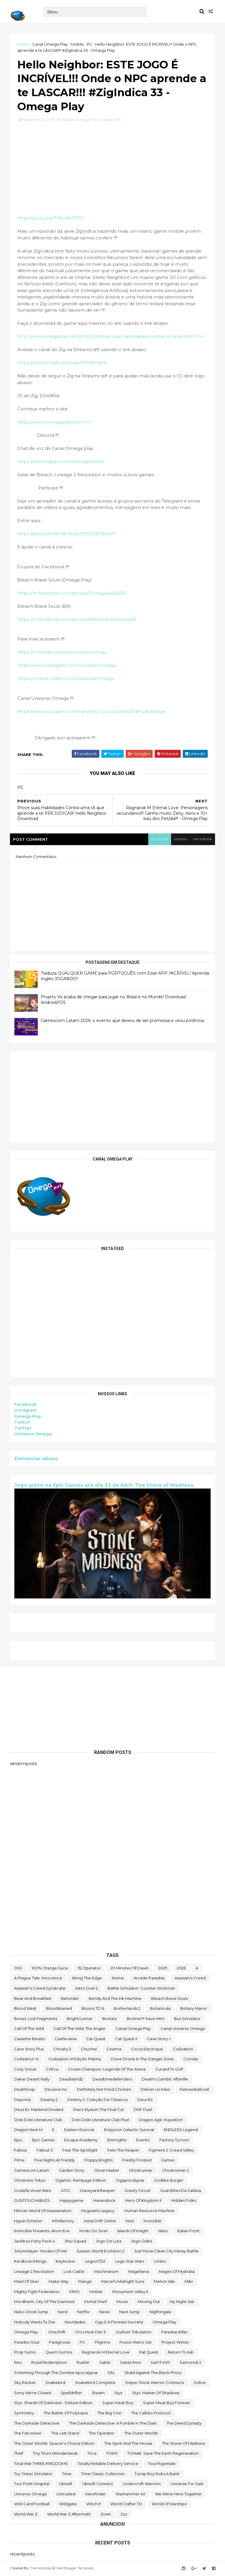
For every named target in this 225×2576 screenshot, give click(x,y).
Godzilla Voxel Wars (32, 2190)
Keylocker (65, 2261)
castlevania (65, 2038)
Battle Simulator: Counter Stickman (141, 1988)
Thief (18, 2453)
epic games (43, 2140)
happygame (71, 2200)
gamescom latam (31, 2170)
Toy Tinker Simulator (33, 2473)
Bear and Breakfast (32, 1998)
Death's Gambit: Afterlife (165, 2079)
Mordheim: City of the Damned (44, 2301)
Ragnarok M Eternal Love (105, 2352)
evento (143, 2140)
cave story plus (29, 2049)
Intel (130, 2220)
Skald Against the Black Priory (153, 2372)
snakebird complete (95, 2382)
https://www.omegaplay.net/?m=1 (54, 422)
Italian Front (188, 2230)
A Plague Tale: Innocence (38, 1978)
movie (122, 2301)
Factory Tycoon (174, 2140)
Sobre (200, 2382)
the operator (102, 2433)
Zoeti (105, 2514)
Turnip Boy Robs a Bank (157, 2473)
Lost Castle (74, 2271)
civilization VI (26, 2059)
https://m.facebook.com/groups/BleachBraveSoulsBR (76, 619)
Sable (104, 2362)
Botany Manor (193, 2008)
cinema (113, 2049)
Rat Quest (148, 2352)
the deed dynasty (184, 2423)
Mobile (77, 44)
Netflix (83, 2311)
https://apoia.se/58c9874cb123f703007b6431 (66, 533)
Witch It (93, 2503)
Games (168, 2160)
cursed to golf (169, 2069)
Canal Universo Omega (183, 2028)
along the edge (87, 1978)
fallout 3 (45, 2150)
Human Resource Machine (149, 2210)
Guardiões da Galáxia (180, 2190)
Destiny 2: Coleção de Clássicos (97, 2099)
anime (118, 1978)
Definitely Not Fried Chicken (104, 2089)
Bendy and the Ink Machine (115, 1998)
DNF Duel (143, 2109)
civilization (183, 2049)
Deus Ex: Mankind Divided (38, 2109)
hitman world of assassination (42, 2210)
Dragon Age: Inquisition (161, 2119)
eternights (117, 2140)
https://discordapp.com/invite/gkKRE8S (60, 461)
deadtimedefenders (112, 2079)
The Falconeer (28, 2433)
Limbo (160, 2261)
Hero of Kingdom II (143, 2200)
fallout (20, 2150)
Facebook (25, 1404)
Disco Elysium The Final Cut (98, 2109)
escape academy (81, 2140)
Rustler (83, 2362)
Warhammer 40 (130, 2494)
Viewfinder (95, 2494)
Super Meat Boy (117, 2402)
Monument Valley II (130, 2291)
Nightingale (160, 2311)
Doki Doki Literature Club (38, 2119)
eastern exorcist (79, 2129)
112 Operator (89, 1968)
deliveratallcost (194, 2089)
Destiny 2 (49, 2099)
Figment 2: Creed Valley (171, 2150)
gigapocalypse (130, 2180)
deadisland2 (71, 2079)
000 (18, 1968)
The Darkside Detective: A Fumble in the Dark (113, 2423)
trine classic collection (103, 2473)
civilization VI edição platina (74, 2059)
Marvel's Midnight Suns (122, 2281)
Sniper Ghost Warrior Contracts (154, 2382)
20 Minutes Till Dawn (129, 1968)
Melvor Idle (164, 2281)
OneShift (56, 2332)
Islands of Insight (133, 2230)
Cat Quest (95, 2038)
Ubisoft (65, 2483)
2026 (181, 1968)
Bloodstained (59, 2008)
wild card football (32, 2503)
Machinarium (106, 2271)
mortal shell (95, 2301)
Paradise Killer (174, 2332)
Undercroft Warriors (142, 2483)
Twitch (22, 1422)
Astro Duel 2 (86, 1988)
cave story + (159, 2038)
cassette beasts (29, 2038)
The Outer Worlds (141, 2433)
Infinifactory (63, 2220)
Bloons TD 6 (92, 2008)
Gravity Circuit (138, 2190)
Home (23, 44)
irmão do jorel (93, 2230)
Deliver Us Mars (155, 2089)
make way (59, 2281)
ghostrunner (141, 2170)
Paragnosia (59, 2342)
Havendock (104, 2200)
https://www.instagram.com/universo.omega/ (66, 665)
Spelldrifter (71, 2392)
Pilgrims (102, 2342)
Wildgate (68, 2503)
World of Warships (169, 2503)
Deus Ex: (145, 2099)
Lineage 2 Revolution (34, 2271)
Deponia (22, 2099)
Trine (66, 2473)
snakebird (55, 2382)
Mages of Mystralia (177, 2271)
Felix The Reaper (123, 2150)
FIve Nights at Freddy (54, 2160)
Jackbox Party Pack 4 (34, 2241)
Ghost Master (106, 2170)
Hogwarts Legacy (98, 2210)
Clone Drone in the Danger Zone (142, 2059)
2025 (162, 1968)
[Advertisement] (112, 1097)
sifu (111, 2372)
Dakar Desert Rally (32, 2079)
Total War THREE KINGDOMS (41, 2463)
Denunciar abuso (36, 1458)
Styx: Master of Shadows (155, 2392)
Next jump (129, 2311)
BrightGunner (80, 2018)
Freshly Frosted (136, 2160)
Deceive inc (56, 2089)
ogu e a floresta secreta (119, 2322)
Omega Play (27, 1416)
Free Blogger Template (74, 2568)
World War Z (26, 2514)
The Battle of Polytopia (66, 2413)
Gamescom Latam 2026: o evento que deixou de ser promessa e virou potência (122, 1020)
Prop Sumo (25, 2352)
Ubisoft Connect (97, 2483)
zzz (123, 2514)
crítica (52, 2069)
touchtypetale (161, 2463)
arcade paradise (149, 1978)
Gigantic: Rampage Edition (80, 2180)
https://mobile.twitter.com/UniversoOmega (65, 678)
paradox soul (26, 2342)
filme (19, 2160)
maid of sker (26, 2281)
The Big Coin (110, 2413)
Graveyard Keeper (97, 2190)
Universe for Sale (187, 2483)
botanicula (160, 2008)
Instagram (25, 1410)
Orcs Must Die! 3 (90, 2332)
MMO (74, 2291)
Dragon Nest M (28, 2129)
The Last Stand (65, 2433)
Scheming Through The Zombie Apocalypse (56, 2372)
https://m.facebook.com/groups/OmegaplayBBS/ (72, 593)
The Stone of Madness (183, 2443)
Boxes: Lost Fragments (35, 2018)
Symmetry (24, 2413)
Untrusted (65, 2494)
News (104, 2311)
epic (18, 2140)
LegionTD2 (95, 2261)
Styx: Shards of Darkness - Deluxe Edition (53, 2402)
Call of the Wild (29, 2028)
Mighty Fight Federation (36, 2291)
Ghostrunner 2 (175, 2170)
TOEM (111, 2453)
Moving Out (149, 2301)
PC (89, 44)
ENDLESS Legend (181, 2129)
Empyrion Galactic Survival (129, 2129)
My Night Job (182, 2301)
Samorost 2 (190, 2362)
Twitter (22, 1428)
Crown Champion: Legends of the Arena (107, 2069)
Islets (163, 2230)
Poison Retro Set (136, 2342)
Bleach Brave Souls (169, 1998)
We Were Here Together (178, 2494)
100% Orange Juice (50, 1968)
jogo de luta (108, 2241)
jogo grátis (141, 2241)
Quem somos (58, 2352)
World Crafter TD (126, 2503)
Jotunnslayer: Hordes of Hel (40, 2251)
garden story (71, 2170)
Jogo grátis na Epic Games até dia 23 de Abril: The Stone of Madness (104, 1485)
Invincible (152, 2220)
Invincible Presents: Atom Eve (42, 2230)
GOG (65, 2190)
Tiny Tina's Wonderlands (55, 2453)
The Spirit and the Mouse (128, 2443)
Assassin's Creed (190, 1978)
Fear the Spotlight (80, 2150)
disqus (180, 839)
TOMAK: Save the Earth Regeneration (163, 2453)
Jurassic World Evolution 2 (100, 2251)
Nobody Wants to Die (34, 2322)
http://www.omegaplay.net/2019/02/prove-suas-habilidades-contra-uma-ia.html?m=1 (110, 336)
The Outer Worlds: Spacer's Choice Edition (54, 2443)
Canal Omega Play (50, 44)
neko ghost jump (31, 2311)
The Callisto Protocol (151, 2413)
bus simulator (187, 2018)
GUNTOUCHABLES (32, 2200)
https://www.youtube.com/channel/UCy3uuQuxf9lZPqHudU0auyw (91, 711)
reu (18, 2362)
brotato (109, 2018)
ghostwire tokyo (30, 2180)
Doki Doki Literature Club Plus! (100, 2119)
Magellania (138, 2271)
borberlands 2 (127, 2008)
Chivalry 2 (62, 2049)
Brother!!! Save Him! (145, 2018)
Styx (118, 2392)
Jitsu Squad (75, 2241)
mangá (84, 2281)
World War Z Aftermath (69, 2514)
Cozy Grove (25, 2069)
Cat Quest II (126, 2038)
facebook (202, 839)
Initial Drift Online (100, 2220)
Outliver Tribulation (133, 2332)
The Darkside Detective (36, 2423)
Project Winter (175, 2342)
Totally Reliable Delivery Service (108, 2463)
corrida (190, 2059)
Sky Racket (25, 2382)
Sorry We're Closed (32, 2392)
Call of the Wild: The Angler (80, 2028)
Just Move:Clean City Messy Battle (166, 2251)
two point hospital (31, 2483)
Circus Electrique (147, 2049)
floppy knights (98, 2160)
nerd (62, 2311)
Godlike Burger (168, 2180)
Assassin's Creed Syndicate (39, 1988)
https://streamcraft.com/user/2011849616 (61, 362)
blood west (25, 2008)
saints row (130, 2362)
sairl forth (160, 2362)
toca (91, 2453)
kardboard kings (30, 2261)
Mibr (189, 2281)
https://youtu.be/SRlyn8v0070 (50, 218)
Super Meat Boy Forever (166, 2402)
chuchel (89, 2049)
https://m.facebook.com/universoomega (62, 652)
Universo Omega (33, 1434)
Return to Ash (181, 2352)
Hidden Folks (183, 2200)
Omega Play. (26, 2332)
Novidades (75, 2322)
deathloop (24, 2089)
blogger (159, 839)
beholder (70, 1998)
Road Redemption (49, 2362)
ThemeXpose (40, 2568)
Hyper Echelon (28, 2220)
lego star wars (129, 2261)
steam (98, 2392)
